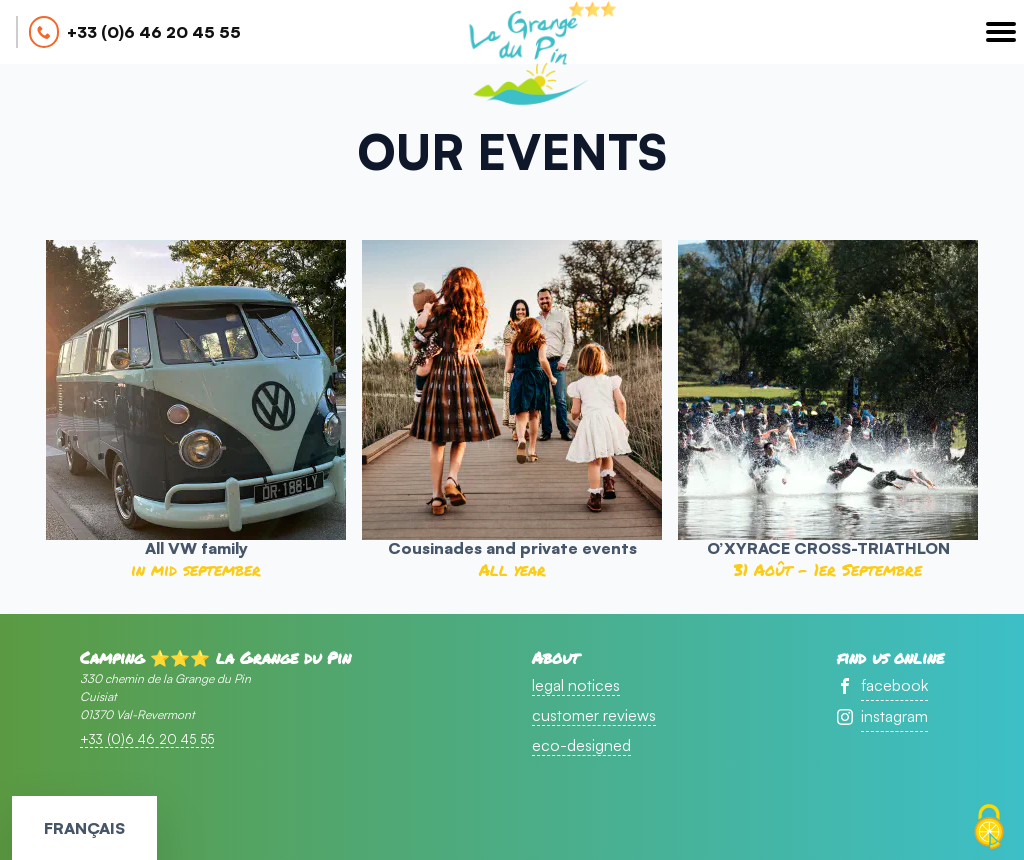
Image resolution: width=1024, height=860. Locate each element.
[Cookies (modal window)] (989, 827)
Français (84, 828)
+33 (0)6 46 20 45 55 (154, 32)
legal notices (576, 685)
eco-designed (581, 745)
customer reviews (594, 715)
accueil (526, 56)
